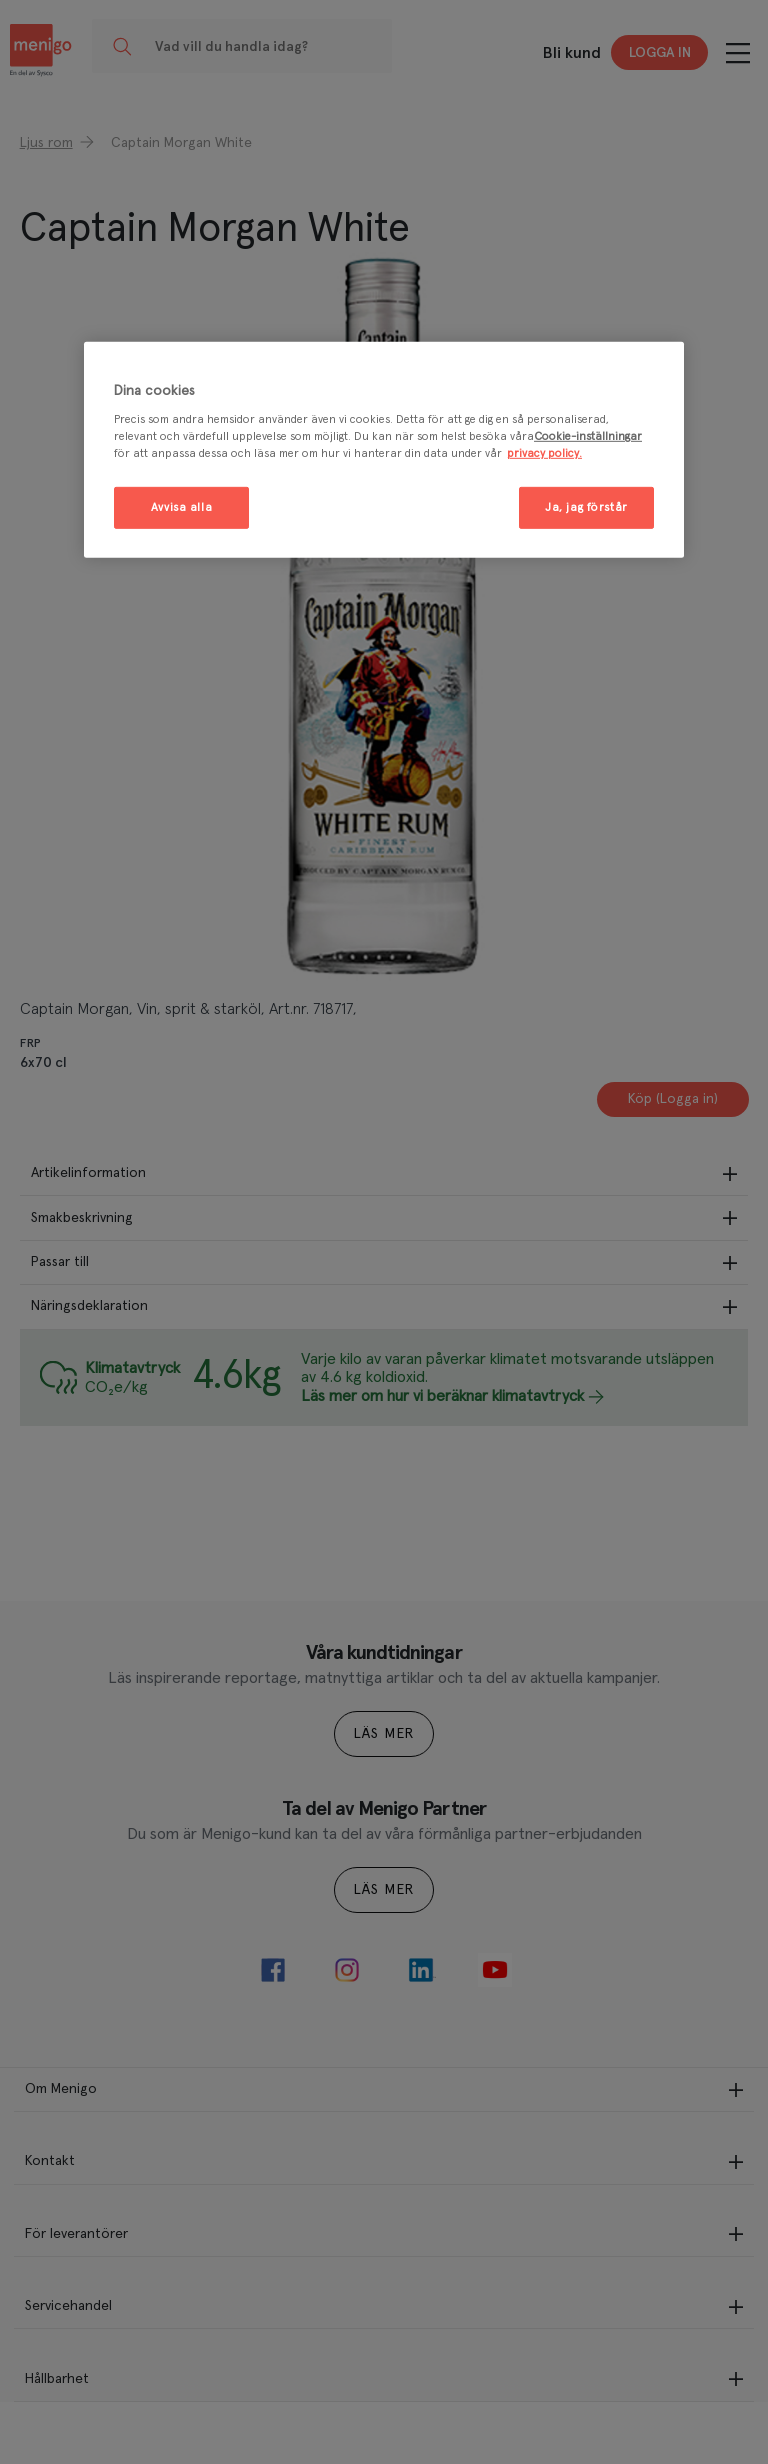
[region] (384, 449)
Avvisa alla (181, 507)
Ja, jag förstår (586, 507)
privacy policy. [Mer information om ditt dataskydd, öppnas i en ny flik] (544, 453)
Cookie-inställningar (588, 436)
